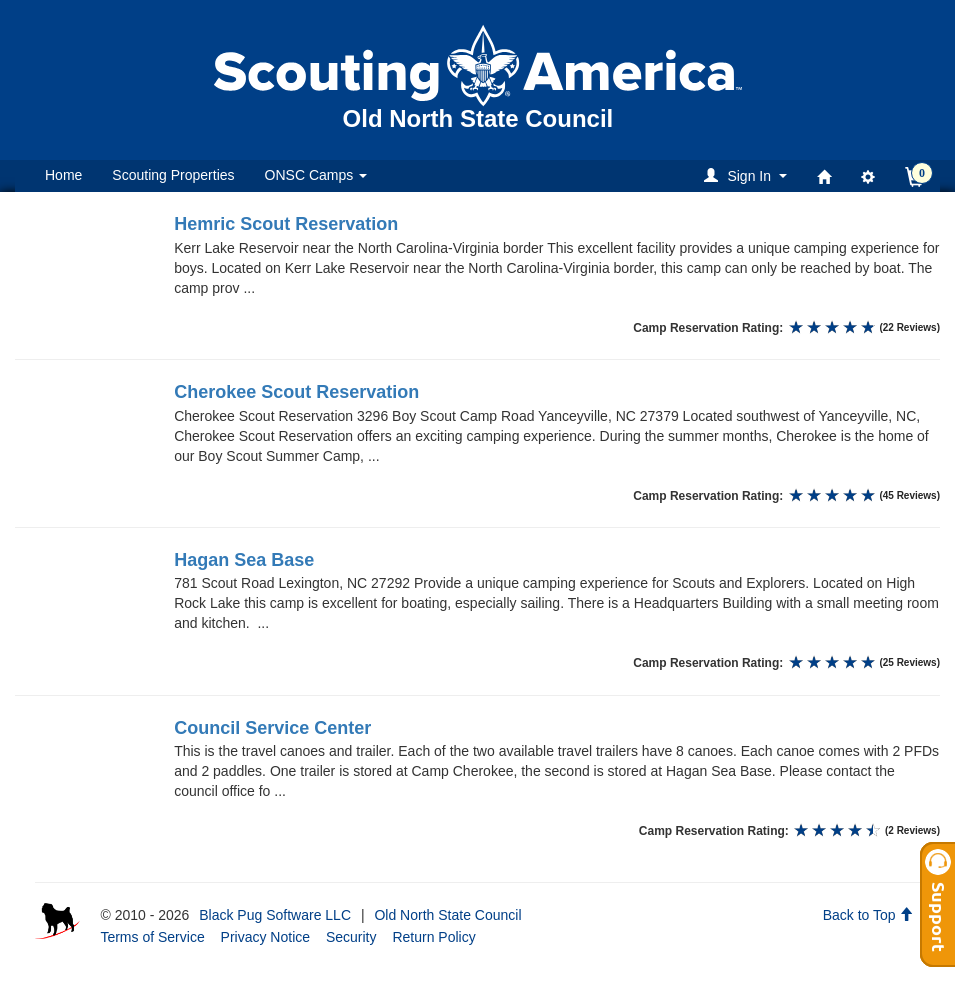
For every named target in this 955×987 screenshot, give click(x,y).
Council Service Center (272, 728)
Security (351, 937)
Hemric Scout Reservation (286, 224)
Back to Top (868, 915)
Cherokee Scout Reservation (296, 392)
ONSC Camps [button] (316, 175)
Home (63, 175)
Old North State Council (447, 915)
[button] (748, 175)
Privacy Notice (265, 937)
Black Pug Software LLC (275, 915)
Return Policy (433, 937)
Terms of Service (152, 937)
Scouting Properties (173, 175)
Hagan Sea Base (244, 560)
